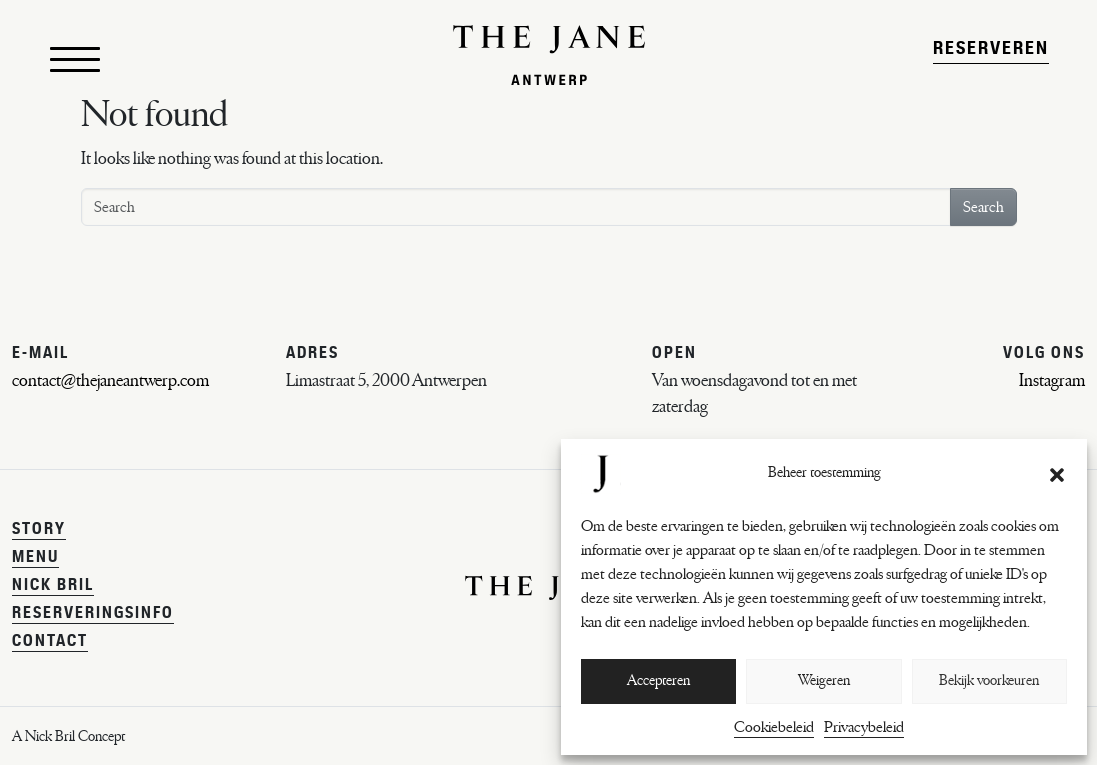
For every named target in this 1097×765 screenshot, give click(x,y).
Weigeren (824, 680)
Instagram (1052, 381)
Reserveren (991, 60)
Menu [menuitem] (35, 558)
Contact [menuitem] (50, 642)
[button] (1057, 474)
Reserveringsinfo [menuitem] (93, 614)
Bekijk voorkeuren (989, 680)
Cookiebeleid (774, 727)
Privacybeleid (864, 727)
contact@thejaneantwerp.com (110, 381)
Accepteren (658, 680)
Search (983, 230)
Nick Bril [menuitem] (53, 586)
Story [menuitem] (39, 530)
